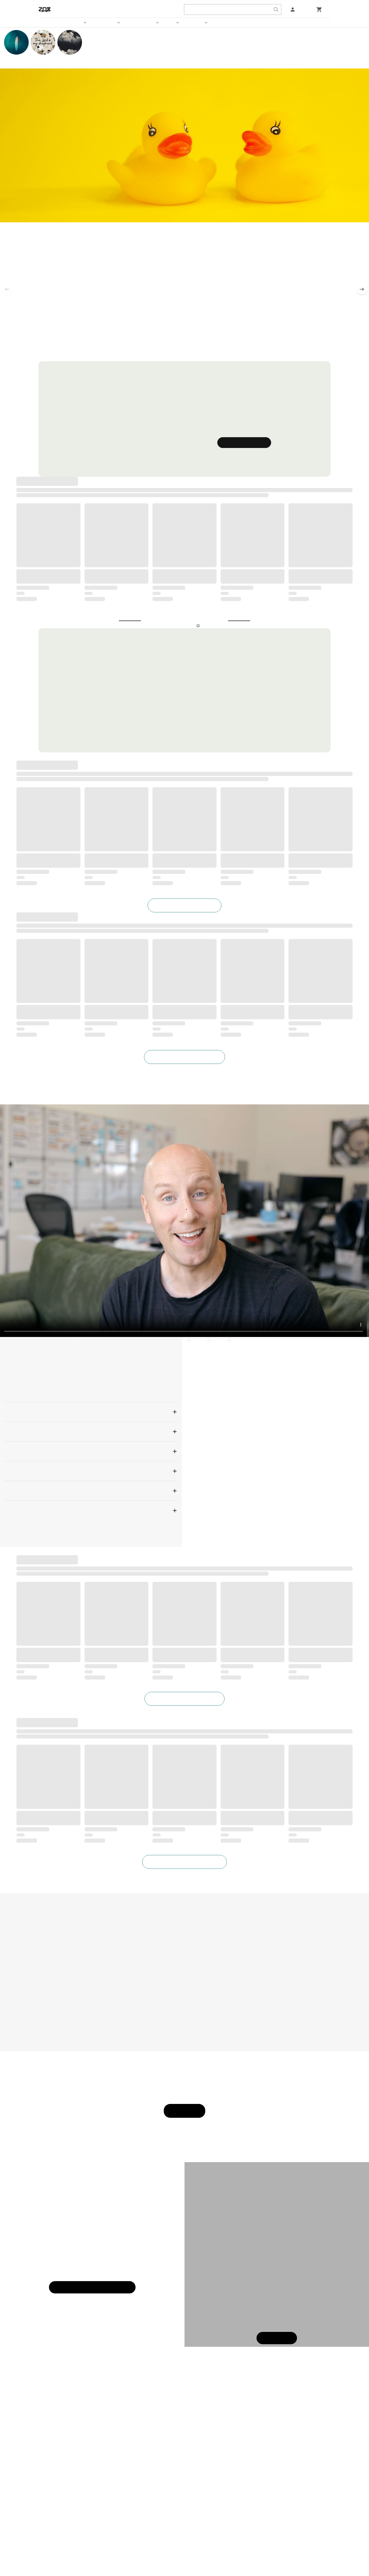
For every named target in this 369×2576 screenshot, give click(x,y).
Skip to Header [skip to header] (62, 4)
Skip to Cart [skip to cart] (110, 4)
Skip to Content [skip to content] (87, 4)
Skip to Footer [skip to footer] (132, 4)
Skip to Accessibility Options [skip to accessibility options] (26, 4)
